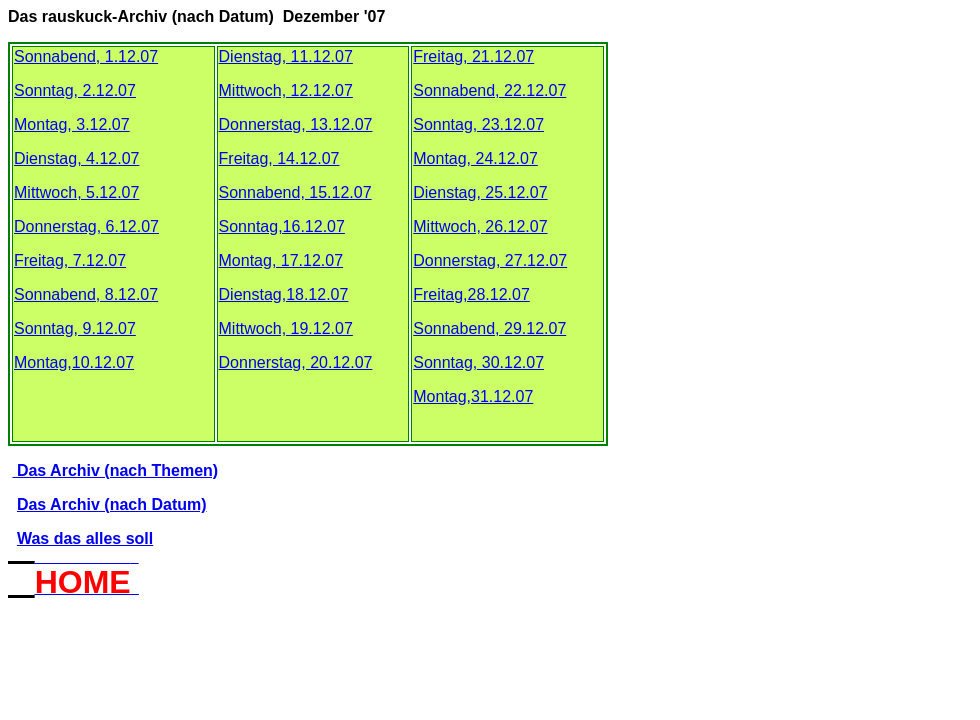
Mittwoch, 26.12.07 (480, 226)
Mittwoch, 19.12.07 (286, 328)
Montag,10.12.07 (74, 362)
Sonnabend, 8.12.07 (86, 294)
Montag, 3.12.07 (72, 124)
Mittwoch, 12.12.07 (286, 90)
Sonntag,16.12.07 (282, 226)
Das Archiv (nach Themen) (115, 470)
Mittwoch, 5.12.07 (76, 192)
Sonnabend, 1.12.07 (86, 56)
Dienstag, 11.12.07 (286, 56)
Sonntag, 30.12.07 (478, 362)
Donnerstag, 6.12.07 (86, 226)
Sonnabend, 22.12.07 (489, 90)
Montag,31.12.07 (473, 396)
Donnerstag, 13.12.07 (296, 124)
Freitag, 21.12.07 (473, 56)
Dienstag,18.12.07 (284, 294)
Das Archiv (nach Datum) (112, 504)
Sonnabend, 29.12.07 (489, 328)
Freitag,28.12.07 (471, 294)
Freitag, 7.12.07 (70, 260)
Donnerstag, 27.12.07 (490, 260)
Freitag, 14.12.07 (279, 158)
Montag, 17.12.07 (281, 260)
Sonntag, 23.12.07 (478, 124)
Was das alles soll (85, 538)
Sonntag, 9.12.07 (75, 328)
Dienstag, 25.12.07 (480, 192)
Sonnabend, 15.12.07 (295, 192)
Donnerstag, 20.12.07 (296, 362)
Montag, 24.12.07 (475, 158)
